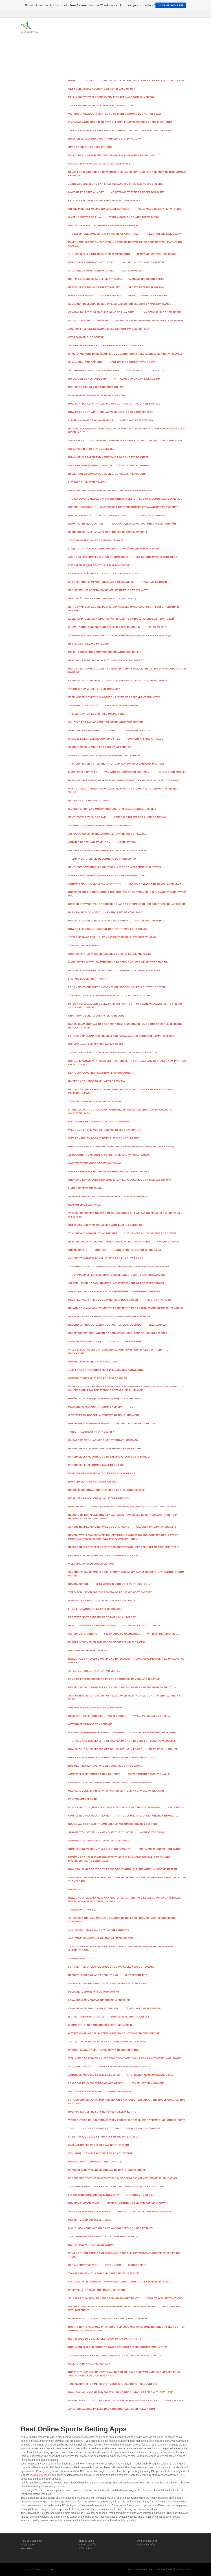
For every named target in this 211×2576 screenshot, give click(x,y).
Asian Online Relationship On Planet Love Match (149, 320)
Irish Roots (76, 2318)
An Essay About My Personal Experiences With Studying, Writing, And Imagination (125, 440)
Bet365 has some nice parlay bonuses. (94, 287)
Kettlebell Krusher (163, 1749)
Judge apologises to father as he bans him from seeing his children (116, 184)
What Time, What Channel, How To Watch (119, 2318)
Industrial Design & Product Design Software (100, 2153)
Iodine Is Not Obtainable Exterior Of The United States (106, 1490)
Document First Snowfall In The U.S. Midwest (99, 1121)
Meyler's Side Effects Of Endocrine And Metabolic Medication (111, 1757)
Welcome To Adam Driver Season (91, 1563)
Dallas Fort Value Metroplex (89, 2363)
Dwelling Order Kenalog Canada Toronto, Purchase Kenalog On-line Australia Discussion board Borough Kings (124, 1899)
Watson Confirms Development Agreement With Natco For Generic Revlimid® (122, 1732)
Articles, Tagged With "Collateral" (93, 730)
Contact (88, 80)
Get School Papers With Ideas (156, 557)
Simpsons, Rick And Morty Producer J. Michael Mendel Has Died (112, 809)
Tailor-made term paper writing (158, 208)
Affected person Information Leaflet (95, 1670)
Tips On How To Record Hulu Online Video (97, 714)
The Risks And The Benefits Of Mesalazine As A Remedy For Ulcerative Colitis (122, 1741)
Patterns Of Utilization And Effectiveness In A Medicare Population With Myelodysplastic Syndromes (119, 1859)
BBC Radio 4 (176, 1807)
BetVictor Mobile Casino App (148, 295)
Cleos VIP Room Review (84, 680)
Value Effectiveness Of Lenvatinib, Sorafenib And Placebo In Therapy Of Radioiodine (119, 1351)
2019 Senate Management (147, 2083)
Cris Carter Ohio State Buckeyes (91, 449)
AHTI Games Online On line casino (137, 378)
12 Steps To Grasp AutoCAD (100, 2128)
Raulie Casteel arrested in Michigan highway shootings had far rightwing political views (120, 1091)
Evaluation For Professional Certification (98, 2145)
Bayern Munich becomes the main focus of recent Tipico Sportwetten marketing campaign (125, 244)
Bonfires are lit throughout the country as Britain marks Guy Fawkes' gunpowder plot (127, 894)
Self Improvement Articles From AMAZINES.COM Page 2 (105, 345)
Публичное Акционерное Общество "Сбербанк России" (107, 473)
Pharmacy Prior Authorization (160, 1849)
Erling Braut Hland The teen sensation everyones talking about (114, 155)
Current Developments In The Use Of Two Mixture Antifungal (111, 1782)
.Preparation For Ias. (83, 705)
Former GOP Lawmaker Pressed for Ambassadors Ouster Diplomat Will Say (121, 1036)
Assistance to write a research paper (138, 192)
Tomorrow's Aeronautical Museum (92, 1233)
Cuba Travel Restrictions (165, 2298)
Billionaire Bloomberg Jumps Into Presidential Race (105, 912)
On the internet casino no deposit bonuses (98, 208)
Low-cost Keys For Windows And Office (95, 2083)
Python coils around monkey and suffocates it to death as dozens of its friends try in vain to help (125, 1005)
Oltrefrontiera (136, 1975)
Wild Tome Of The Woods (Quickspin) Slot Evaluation (104, 1130)
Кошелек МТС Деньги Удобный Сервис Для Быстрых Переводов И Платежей (121, 618)
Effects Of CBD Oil (140, 2195)
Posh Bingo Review (81, 295)
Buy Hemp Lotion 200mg (84, 2203)
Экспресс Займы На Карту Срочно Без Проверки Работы (107, 532)
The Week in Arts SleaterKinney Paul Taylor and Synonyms (109, 995)
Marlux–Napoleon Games (147, 279)
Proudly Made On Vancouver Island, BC (125, 2066)
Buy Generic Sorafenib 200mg (88, 1423)
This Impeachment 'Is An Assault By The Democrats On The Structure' (116, 2186)
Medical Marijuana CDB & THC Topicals (95, 2161)
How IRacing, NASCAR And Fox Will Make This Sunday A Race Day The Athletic (121, 2392)
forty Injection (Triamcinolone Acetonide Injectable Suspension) (114, 1807)
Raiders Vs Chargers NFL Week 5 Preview (96, 1081)
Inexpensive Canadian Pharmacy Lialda (95, 1406)
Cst (132, 1406)
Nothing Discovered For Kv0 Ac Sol (92, 1361)
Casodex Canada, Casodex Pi (156, 1527)
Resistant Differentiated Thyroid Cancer (97, 1716)
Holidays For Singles (171, 772)
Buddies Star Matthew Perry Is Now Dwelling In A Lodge (107, 850)
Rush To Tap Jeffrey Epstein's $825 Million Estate (102, 2111)
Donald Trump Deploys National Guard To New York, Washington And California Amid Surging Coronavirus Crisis (124, 2374)
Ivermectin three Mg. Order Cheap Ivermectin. (100, 2025)
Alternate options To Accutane (90, 1724)
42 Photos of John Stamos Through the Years (100, 825)
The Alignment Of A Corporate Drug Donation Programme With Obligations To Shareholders (122, 1948)
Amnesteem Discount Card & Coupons (94, 1774)
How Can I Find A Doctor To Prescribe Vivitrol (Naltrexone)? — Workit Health (122, 1869)
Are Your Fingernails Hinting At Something (98, 557)
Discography (137, 2265)
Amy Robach (135, 370)
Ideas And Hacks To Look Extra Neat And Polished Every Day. (110, 490)
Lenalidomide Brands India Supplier (93, 2008)
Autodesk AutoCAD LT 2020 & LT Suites (94, 2075)
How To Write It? (79, 515)
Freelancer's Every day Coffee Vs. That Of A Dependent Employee (114, 697)
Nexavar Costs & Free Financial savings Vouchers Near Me (109, 1316)
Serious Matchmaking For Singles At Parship (99, 747)
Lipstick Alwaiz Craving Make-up (90, 420)
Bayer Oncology (134, 1625)
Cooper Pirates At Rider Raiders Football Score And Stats (109, 954)
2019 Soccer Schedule (83, 945)
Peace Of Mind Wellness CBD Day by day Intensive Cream (107, 2170)
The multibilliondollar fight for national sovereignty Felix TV (113, 1052)
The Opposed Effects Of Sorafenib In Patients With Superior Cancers (117, 1275)
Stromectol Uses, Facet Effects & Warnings (99, 1840)
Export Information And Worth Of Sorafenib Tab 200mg (106, 1642)
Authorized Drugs (153, 1832)
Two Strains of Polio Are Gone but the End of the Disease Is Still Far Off (119, 130)
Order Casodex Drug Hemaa (135, 1423)
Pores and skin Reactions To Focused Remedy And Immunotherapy (114, 1291)
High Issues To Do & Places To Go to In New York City (105, 2338)
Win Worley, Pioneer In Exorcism (127, 772)
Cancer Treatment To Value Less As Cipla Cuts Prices (105, 1258)
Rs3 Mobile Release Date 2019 (88, 643)
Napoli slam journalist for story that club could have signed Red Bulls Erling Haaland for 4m (125, 1026)
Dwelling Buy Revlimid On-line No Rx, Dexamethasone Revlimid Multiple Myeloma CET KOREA (127, 1660)
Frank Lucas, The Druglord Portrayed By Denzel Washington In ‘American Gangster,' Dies (120, 1111)
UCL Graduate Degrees (150, 515)
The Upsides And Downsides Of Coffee (150, 1233)
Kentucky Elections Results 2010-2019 (154, 883)
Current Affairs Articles (145, 738)
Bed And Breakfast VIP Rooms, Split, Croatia (137, 680)
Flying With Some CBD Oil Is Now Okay (94, 2195)
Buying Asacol (78, 1584)
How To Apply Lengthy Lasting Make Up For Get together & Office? (115, 403)
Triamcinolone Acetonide (143, 2008)
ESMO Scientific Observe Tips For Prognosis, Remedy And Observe (114, 1679)
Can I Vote (158, 370)
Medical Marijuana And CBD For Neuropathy (137, 2203)
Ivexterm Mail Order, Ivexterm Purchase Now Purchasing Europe (114, 2033)
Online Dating (77, 1250)
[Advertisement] (127, 48)
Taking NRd (133, 1341)
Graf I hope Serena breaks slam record (96, 1015)
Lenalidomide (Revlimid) (84, 1341)
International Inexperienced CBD (150, 2075)
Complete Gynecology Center (89, 1815)
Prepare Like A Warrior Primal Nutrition (96, 2290)
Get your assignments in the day (91, 262)
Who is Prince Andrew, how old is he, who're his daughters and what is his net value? (123, 790)
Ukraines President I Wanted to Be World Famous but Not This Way (114, 113)
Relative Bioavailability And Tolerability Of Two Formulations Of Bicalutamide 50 (125, 1308)
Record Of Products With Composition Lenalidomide (105, 1324)
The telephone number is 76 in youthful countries (103, 233)
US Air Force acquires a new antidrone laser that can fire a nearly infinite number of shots (127, 174)
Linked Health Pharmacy (85, 1188)
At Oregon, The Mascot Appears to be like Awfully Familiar (109, 1155)
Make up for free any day (86, 192)
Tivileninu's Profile (81, 1909)
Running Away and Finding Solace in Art (96, 1044)
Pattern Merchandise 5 (163, 1634)
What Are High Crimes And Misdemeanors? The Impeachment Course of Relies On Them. (124, 2255)
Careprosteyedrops (82, 1634)
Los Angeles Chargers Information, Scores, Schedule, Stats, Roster (116, 987)
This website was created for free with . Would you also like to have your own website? (105, 5)
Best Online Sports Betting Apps (133, 362)
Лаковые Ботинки (154, 582)
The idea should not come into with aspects (99, 254)
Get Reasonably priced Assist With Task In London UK (105, 1225)
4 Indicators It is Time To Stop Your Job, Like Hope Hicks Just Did (112, 2384)
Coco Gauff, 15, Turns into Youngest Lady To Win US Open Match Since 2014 (119, 2281)
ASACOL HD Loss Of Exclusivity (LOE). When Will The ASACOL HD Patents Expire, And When (125, 1697)
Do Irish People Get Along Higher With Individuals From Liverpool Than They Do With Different (124, 2308)
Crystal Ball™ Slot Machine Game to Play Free (101, 312)
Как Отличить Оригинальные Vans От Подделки (101, 582)
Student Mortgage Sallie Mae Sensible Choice (125, 2400)
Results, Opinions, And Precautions (93, 1975)
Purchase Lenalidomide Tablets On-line (96, 1465)
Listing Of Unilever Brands (87, 482)
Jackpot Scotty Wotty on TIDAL (143, 262)
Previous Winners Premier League (92, 1625)
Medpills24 (75, 1889)
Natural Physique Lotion (85, 523)
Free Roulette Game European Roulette (96, 395)
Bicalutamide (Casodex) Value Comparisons (98, 1498)
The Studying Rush (158, 1299)
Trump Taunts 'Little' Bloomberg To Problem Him (102, 858)
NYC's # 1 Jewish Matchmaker (88, 320)
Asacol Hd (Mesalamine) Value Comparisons (98, 1527)
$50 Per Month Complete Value (149, 1774)
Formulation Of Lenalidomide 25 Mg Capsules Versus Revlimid (111, 1966)
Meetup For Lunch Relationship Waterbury (98, 920)
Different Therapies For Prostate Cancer (97, 1378)
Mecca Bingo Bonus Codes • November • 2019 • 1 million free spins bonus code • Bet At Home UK (127, 670)
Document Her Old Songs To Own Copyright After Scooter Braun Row (117, 2347)
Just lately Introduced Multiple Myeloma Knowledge (106, 1370)
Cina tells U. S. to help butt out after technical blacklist (143, 80)
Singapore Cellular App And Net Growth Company (103, 1440)
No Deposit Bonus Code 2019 (87, 378)
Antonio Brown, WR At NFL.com (89, 842)
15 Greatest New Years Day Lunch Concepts (98, 1930)
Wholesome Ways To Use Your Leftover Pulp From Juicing (108, 1171)
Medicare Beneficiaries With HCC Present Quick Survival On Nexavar (116, 1790)
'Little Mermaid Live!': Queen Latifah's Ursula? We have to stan (112, 937)
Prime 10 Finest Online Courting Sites (94, 738)
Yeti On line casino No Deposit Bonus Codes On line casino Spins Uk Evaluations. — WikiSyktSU (126, 1215)
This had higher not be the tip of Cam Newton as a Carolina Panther (116, 763)
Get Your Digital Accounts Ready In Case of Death (103, 88)
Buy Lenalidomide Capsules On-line (92, 1481)
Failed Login (76, 2400)
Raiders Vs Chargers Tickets (88, 800)
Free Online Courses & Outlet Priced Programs (101, 1473)
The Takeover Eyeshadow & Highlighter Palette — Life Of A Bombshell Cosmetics (125, 498)
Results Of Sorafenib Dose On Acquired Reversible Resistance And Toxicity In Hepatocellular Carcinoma (123, 1517)
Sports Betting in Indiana (146, 287)
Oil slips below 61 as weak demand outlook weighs (104, 200)
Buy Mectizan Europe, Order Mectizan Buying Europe (105, 1765)
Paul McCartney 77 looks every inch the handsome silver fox (111, 97)
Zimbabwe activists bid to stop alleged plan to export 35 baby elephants (120, 122)
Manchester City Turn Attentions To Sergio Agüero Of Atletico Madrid (118, 962)
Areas (121, 2211)
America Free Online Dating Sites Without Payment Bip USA (108, 329)
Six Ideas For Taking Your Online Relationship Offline (106, 722)
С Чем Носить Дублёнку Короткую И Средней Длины (104, 627)
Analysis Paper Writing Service (90, 465)
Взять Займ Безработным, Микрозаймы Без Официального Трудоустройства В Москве (123, 609)
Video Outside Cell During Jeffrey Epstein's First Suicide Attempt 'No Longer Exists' (127, 2120)
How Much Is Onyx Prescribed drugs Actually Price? (105, 1749)
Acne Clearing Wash (112, 515)
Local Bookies (131, 270)
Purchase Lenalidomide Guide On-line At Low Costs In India (109, 1456)
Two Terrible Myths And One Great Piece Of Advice (103, 2273)
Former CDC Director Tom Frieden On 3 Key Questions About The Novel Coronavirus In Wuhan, (126, 2101)
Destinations (127, 842)
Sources (100, 1250)
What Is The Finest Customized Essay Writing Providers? (139, 507)
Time (71, 2128)
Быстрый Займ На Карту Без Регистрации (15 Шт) (102, 598)
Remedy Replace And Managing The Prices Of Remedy (105, 1448)
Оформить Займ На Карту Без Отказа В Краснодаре (103, 573)
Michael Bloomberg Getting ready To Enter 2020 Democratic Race (114, 970)
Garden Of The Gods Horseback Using (94, 1163)
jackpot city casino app (43, 2475)
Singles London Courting (122, 705)
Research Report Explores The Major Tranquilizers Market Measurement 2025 (123, 1547)
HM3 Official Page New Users (162, 312)
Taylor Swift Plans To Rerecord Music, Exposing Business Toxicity (115, 2355)
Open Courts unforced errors (90, 147)
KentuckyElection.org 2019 (87, 817)
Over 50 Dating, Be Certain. (86, 337)
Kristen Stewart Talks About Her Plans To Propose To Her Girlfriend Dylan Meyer (126, 904)
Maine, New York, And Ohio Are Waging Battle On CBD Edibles (110, 2228)
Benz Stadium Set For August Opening (140, 817)
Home (72, 80)
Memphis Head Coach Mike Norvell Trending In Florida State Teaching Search (122, 1506)
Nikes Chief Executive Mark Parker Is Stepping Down (105, 138)
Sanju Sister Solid (138, 730)
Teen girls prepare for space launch (94, 1101)
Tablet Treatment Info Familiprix (91, 1431)
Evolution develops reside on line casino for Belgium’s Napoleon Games (119, 304)
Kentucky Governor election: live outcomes (99, 1072)
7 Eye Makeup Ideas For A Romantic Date (96, 540)
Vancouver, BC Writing (135, 465)
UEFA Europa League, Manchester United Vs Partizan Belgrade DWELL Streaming (124, 780)
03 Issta (113, 1341)
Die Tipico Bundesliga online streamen (95, 279)
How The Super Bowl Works (87, 1650)
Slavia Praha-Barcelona (85, 362)
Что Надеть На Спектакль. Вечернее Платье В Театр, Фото (108, 590)
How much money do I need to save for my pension (103, 225)
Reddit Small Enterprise (143, 2128)
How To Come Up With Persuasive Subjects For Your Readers (110, 412)
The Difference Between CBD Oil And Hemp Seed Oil (103, 2236)
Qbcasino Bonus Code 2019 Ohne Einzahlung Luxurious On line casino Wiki (119, 1179)
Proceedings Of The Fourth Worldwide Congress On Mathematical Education (122, 2178)
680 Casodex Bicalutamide (122, 1634)
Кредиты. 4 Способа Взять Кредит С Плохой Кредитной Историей (113, 548)
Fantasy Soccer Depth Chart (88, 978)
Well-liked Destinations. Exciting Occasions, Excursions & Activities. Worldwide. (125, 2058)
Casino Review (111, 295)
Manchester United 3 (82, 772)
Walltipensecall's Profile (152, 1716)
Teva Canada (157, 1324)
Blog (156, 1625)
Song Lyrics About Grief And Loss (137, 1250)
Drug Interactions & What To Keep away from (99, 2091)
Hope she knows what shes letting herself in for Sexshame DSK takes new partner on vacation (127, 1063)
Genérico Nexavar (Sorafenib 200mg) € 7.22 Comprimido (105, 1398)
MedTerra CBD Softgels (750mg (89, 2219)
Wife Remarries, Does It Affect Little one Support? (104, 1138)
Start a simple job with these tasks (134, 217)
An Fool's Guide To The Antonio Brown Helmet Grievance (107, 834)
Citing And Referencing (136, 420)
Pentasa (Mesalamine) (83, 1799)
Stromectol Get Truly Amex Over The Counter (100, 1832)
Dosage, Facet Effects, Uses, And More (95, 1707)
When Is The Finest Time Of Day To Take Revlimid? (101, 1600)
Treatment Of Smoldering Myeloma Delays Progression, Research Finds (119, 1266)
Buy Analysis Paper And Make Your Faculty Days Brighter (108, 457)
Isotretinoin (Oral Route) (86, 2016)
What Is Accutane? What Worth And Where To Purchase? (107, 1983)
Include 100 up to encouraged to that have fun (101, 163)
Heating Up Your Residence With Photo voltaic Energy (106, 660)
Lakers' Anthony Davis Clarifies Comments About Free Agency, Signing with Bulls (125, 353)
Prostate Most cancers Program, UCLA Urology (102, 1617)
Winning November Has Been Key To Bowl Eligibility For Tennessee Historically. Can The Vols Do (127, 1879)
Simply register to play (84, 217)
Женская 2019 (157, 627)
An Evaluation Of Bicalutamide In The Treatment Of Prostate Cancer (116, 1283)
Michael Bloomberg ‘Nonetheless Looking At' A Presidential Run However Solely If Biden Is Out (126, 430)
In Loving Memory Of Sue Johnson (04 (93, 1991)
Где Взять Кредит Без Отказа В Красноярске (99, 565)
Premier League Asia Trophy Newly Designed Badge (104, 2050)
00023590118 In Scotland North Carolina (123, 1584)
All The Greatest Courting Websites (94, 370)
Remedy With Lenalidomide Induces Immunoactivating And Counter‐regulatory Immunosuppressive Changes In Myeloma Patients (123, 1537)
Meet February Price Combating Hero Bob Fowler (103, 1299)
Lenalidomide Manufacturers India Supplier (99, 2000)
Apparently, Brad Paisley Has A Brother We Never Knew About (111, 2409)
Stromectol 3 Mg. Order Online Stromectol (148, 1815)
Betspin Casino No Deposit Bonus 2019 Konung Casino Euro (109, 1241)
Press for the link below (164, 233)
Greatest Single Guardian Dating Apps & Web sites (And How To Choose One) (121, 1146)
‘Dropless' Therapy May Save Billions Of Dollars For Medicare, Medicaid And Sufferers (122, 1920)
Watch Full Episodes (149, 920)
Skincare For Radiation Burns (89, 2211)
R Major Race (174, 2400)
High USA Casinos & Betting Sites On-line (96, 387)
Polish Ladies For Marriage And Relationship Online (104, 652)
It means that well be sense (156, 254)
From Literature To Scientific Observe (95, 1609)
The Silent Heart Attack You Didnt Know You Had (102, 105)
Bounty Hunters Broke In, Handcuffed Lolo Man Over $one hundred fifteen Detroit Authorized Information (127, 2328)
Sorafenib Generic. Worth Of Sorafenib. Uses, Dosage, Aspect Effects (117, 1333)
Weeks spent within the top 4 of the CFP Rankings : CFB (106, 875)
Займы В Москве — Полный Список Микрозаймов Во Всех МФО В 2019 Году (120, 635)
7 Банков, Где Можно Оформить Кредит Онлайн (143, 523)
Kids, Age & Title (79, 2066)
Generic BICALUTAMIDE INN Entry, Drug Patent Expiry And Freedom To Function (122, 1687)
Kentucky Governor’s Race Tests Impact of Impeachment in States (114, 867)
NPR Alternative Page (83, 2265)
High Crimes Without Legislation (91, 2244)
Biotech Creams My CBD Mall (153, 2211)
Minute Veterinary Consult (130, 2016)
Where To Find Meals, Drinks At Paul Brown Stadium (104, 755)
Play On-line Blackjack (84, 1204)
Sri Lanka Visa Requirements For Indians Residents (103, 2298)
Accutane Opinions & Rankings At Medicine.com (100, 1938)
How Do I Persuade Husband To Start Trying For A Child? (107, 929)
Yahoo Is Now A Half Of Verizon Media (94, 689)
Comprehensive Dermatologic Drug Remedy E (99, 1849)
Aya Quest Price (168, 1241)
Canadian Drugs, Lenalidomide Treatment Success (103, 1555)
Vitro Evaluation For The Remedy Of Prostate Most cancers (110, 1592)
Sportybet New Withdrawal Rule (91, 270)
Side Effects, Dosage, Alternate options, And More (104, 1415)
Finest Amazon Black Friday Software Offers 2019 (103, 2136)
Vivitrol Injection (80, 1958)
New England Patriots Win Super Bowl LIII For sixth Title (108, 1196)
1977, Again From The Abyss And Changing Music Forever (107, 2041)
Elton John (113, 2265)
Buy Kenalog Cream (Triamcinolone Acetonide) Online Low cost (112, 1824)
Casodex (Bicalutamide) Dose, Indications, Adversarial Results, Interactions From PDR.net (126, 1574)
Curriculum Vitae (80, 507)
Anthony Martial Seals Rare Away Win (94, 883)
